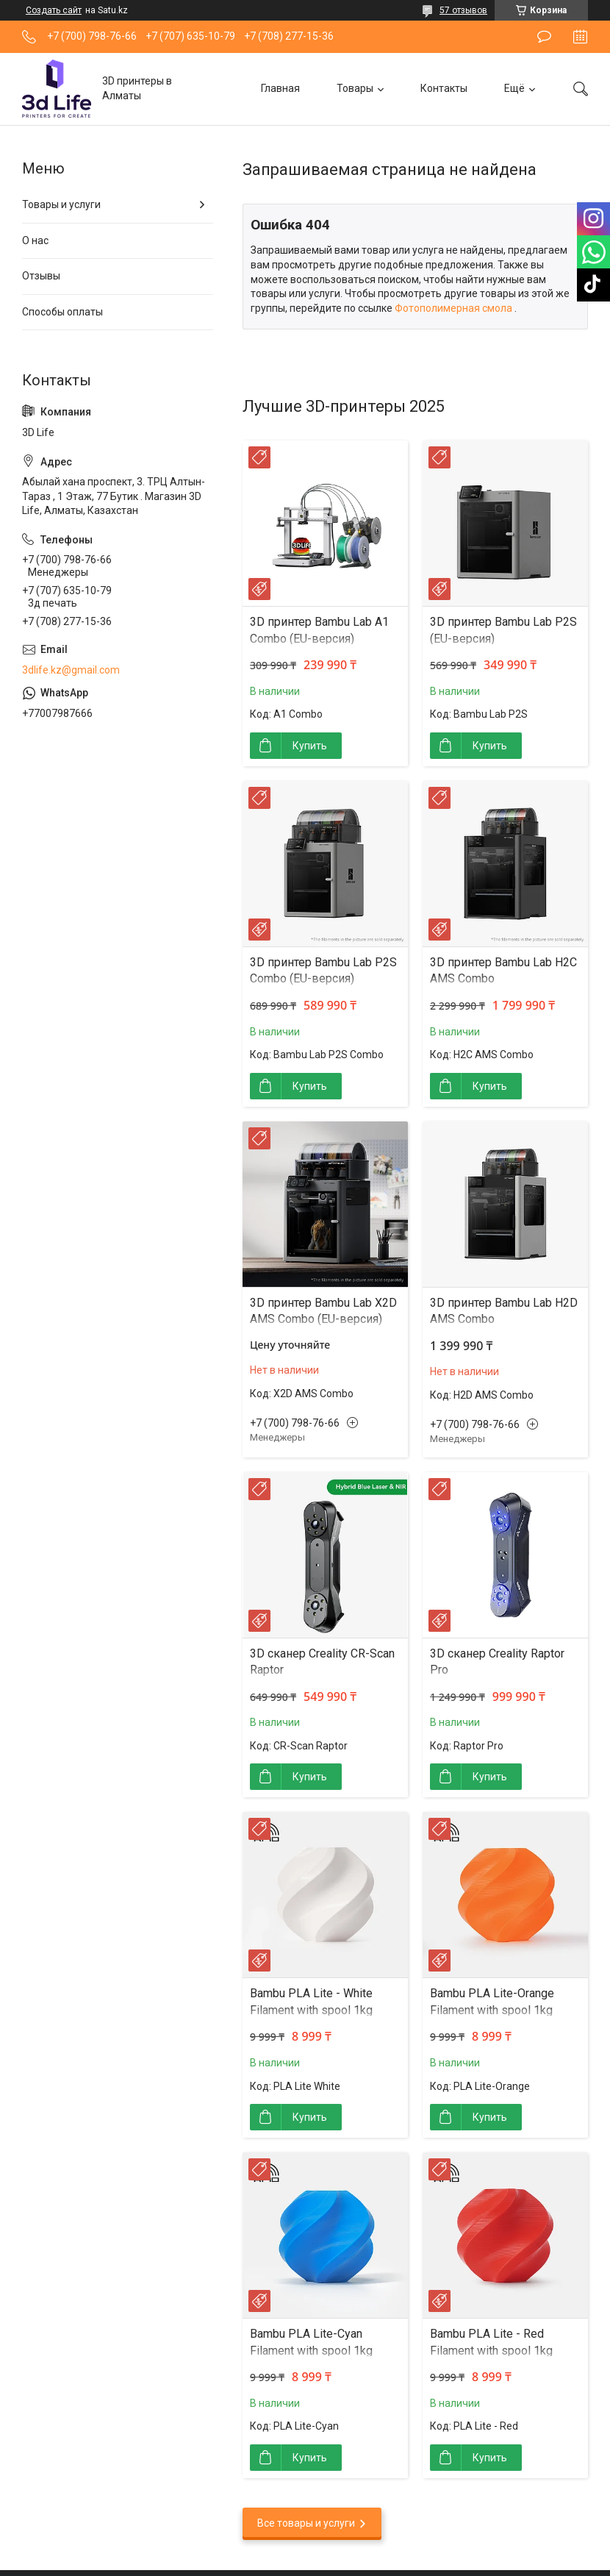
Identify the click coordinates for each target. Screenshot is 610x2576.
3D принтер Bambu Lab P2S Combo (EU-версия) (323, 970)
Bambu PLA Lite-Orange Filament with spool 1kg (492, 2001)
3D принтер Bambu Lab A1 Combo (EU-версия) (319, 630)
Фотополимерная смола (454, 308)
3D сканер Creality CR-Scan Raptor (322, 1661)
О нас (35, 240)
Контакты (443, 88)
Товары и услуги (61, 204)
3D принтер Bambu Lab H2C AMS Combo (503, 970)
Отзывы (41, 276)
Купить (310, 746)
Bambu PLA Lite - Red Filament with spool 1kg (491, 2342)
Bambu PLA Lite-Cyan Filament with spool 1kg (311, 2342)
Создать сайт (54, 10)
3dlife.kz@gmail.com (71, 670)
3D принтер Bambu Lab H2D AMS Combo (504, 1311)
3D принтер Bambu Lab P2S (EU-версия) (503, 630)
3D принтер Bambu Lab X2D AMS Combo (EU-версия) (323, 1311)
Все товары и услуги (306, 2523)
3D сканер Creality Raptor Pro (497, 1661)
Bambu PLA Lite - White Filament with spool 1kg (311, 2001)
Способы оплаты (62, 312)
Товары (355, 88)
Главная (280, 88)
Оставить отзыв (544, 37)
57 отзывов (463, 10)
